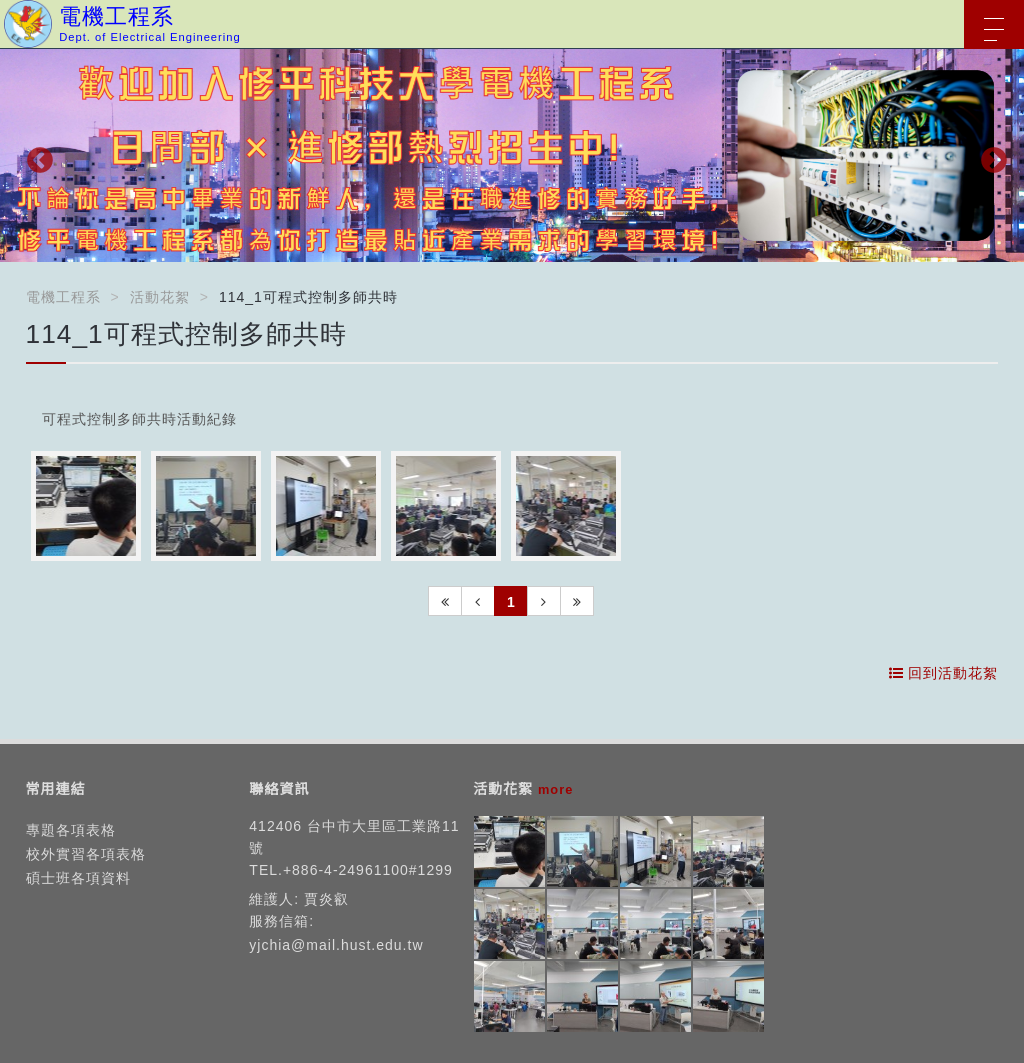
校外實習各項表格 (86, 854)
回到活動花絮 (944, 673)
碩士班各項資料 (78, 878)
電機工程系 (63, 297)
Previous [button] (35, 156)
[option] (512, 155)
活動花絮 (160, 297)
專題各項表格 (71, 830)
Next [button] (989, 156)
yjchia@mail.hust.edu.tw (336, 945)
